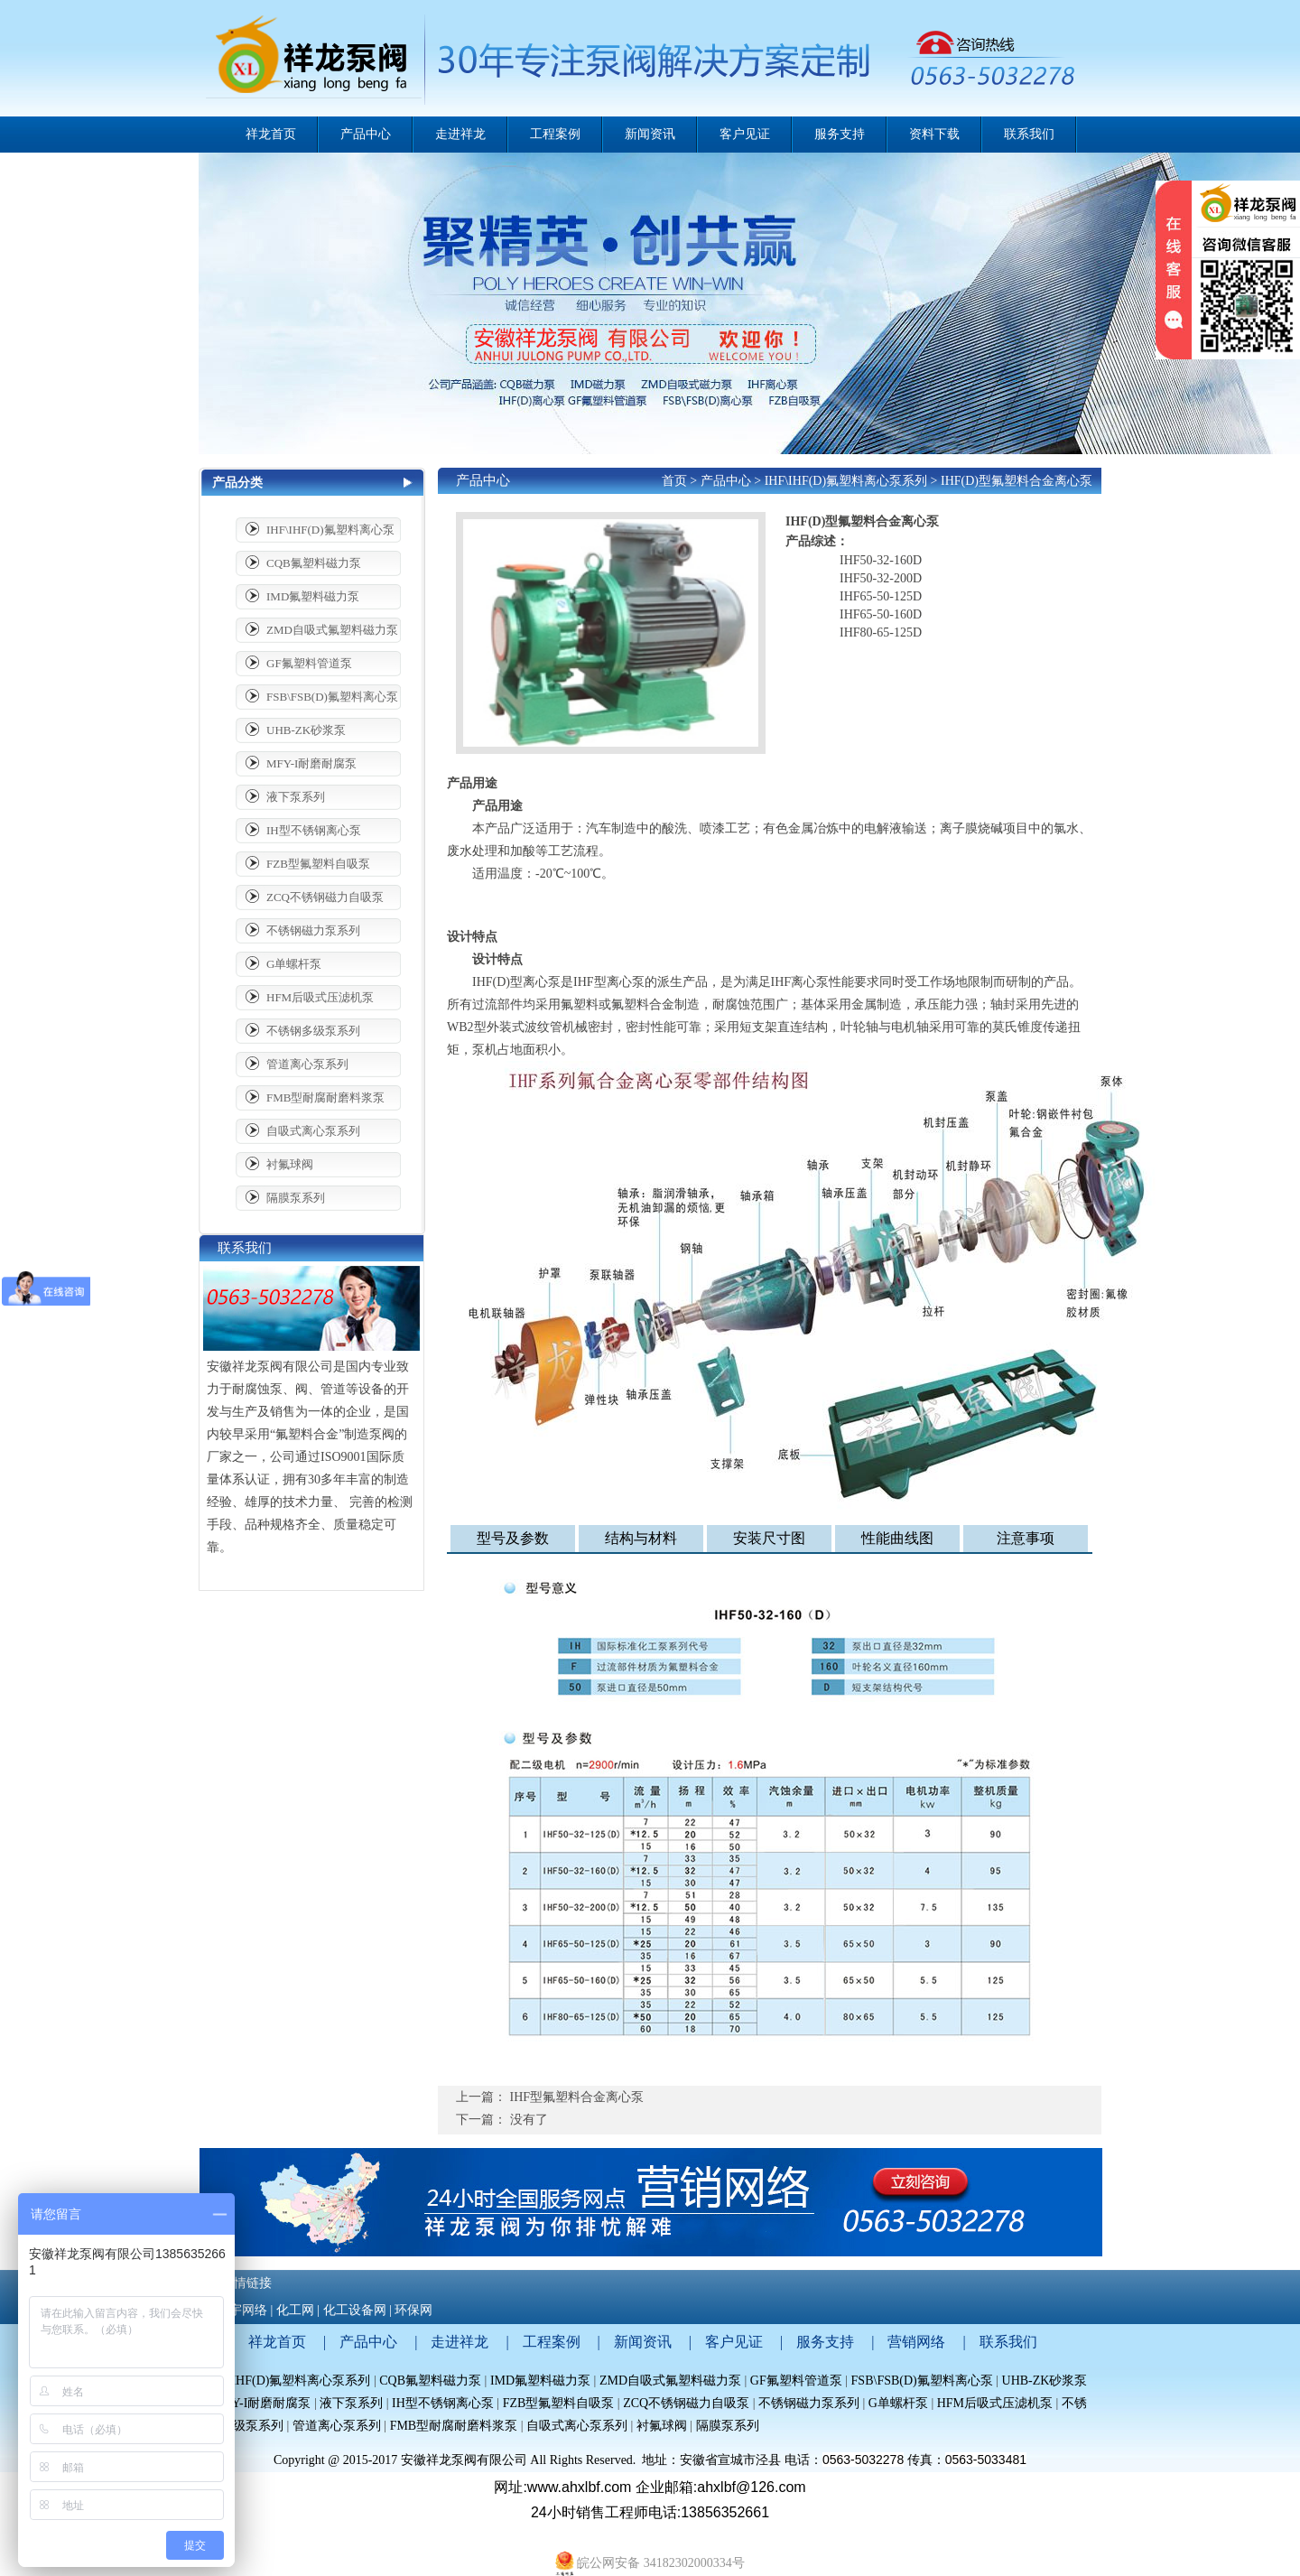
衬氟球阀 (289, 1164)
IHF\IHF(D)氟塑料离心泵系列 (846, 481)
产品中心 (726, 481)
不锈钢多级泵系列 (313, 1030)
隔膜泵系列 (295, 1197)
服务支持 (825, 2341)
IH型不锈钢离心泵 (313, 830)
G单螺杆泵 (293, 964)
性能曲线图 (897, 1538)
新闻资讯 (643, 2341)
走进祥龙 (459, 2341)
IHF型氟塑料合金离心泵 (577, 2097)
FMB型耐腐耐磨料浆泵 (325, 1097)
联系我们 (1008, 2341)
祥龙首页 (271, 134)
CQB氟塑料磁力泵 (313, 563)
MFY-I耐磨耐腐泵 (311, 763)
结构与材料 (641, 1538)
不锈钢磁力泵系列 (313, 930)
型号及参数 (513, 1538)
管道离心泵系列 (307, 1064)
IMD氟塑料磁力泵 (312, 596)
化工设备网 (354, 2310)
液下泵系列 (295, 797)
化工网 (295, 2310)
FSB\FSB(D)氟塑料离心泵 (332, 696)
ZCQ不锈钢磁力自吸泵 (325, 897)
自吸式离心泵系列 (313, 1131)
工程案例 (551, 2341)
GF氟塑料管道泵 (309, 663)
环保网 (413, 2310)
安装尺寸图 (769, 1538)
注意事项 (1025, 1538)
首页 (674, 481)
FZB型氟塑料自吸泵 (318, 863)
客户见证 (734, 2341)
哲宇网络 (242, 2310)
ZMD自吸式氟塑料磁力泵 (332, 630)
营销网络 (916, 2341)
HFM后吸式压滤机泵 (320, 997)
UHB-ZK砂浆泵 (306, 730)
